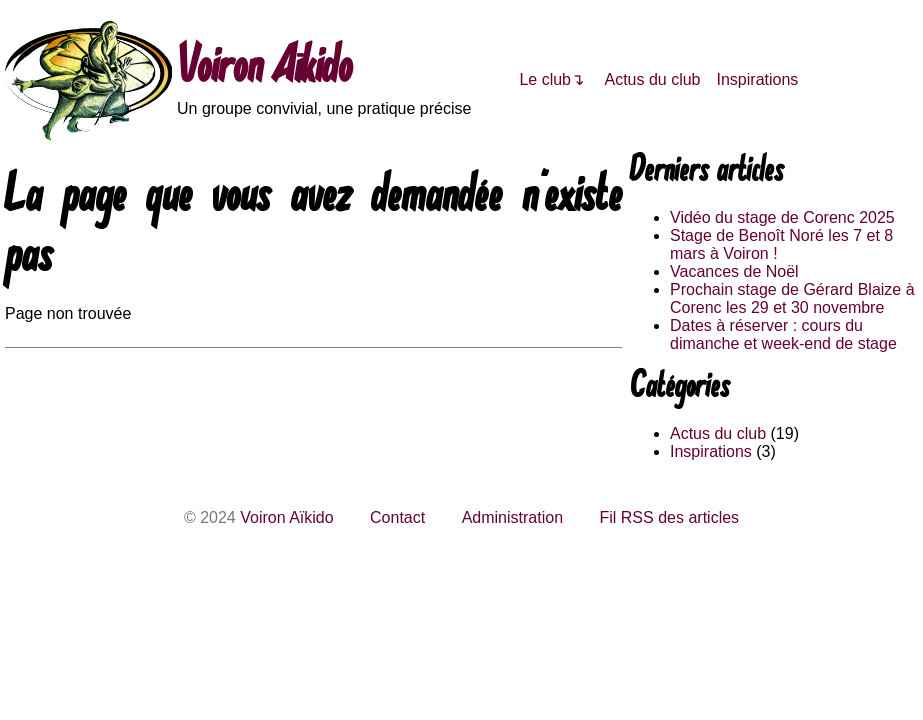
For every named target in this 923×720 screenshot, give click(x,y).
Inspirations (758, 79)
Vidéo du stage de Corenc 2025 (782, 217)
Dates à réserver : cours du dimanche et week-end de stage (783, 334)
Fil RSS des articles (669, 517)
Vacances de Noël (734, 271)
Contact (397, 517)
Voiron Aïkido (264, 70)
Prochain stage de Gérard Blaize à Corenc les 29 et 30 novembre (792, 298)
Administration (512, 517)
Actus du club (652, 79)
